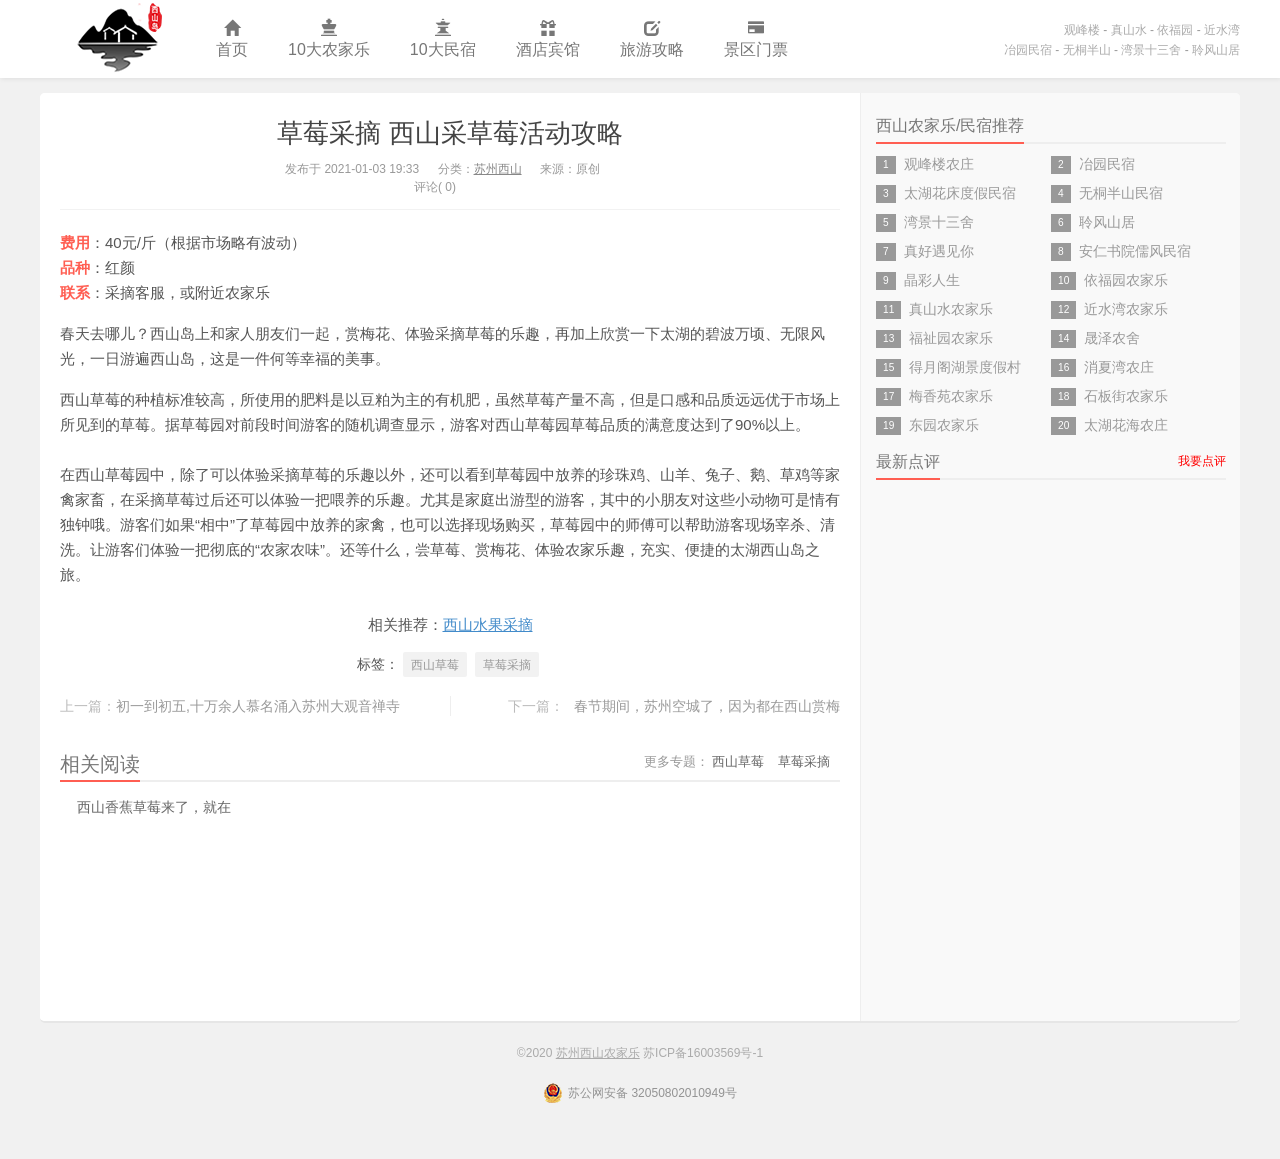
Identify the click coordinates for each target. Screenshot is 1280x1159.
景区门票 (756, 39)
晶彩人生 (932, 280)
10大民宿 (443, 39)
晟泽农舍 (1112, 338)
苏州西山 (498, 169)
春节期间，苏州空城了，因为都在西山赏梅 (707, 706)
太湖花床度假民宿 (960, 193)
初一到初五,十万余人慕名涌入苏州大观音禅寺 (258, 706)
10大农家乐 (329, 39)
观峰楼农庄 (939, 164)
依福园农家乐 (1126, 280)
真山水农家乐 (951, 309)
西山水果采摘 (488, 624)
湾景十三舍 (1151, 50)
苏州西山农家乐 (118, 39)
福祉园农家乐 (951, 338)
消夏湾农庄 (1119, 367)
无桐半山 (1087, 50)
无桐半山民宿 (1121, 193)
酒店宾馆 (548, 39)
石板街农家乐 (1126, 396)
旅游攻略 (652, 39)
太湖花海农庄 (1126, 425)
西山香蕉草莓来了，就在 (154, 807)
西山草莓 (435, 665)
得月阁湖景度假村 (965, 367)
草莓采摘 (507, 665)
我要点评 (1202, 461)
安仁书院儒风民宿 (1135, 251)
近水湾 (1222, 30)
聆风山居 (1216, 50)
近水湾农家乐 (1126, 309)
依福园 (1175, 30)
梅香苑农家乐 (951, 396)
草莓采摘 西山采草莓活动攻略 (449, 133)
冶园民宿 (1028, 50)
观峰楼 (1082, 30)
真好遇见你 (939, 251)
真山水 (1129, 30)
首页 (232, 39)
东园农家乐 (944, 425)
